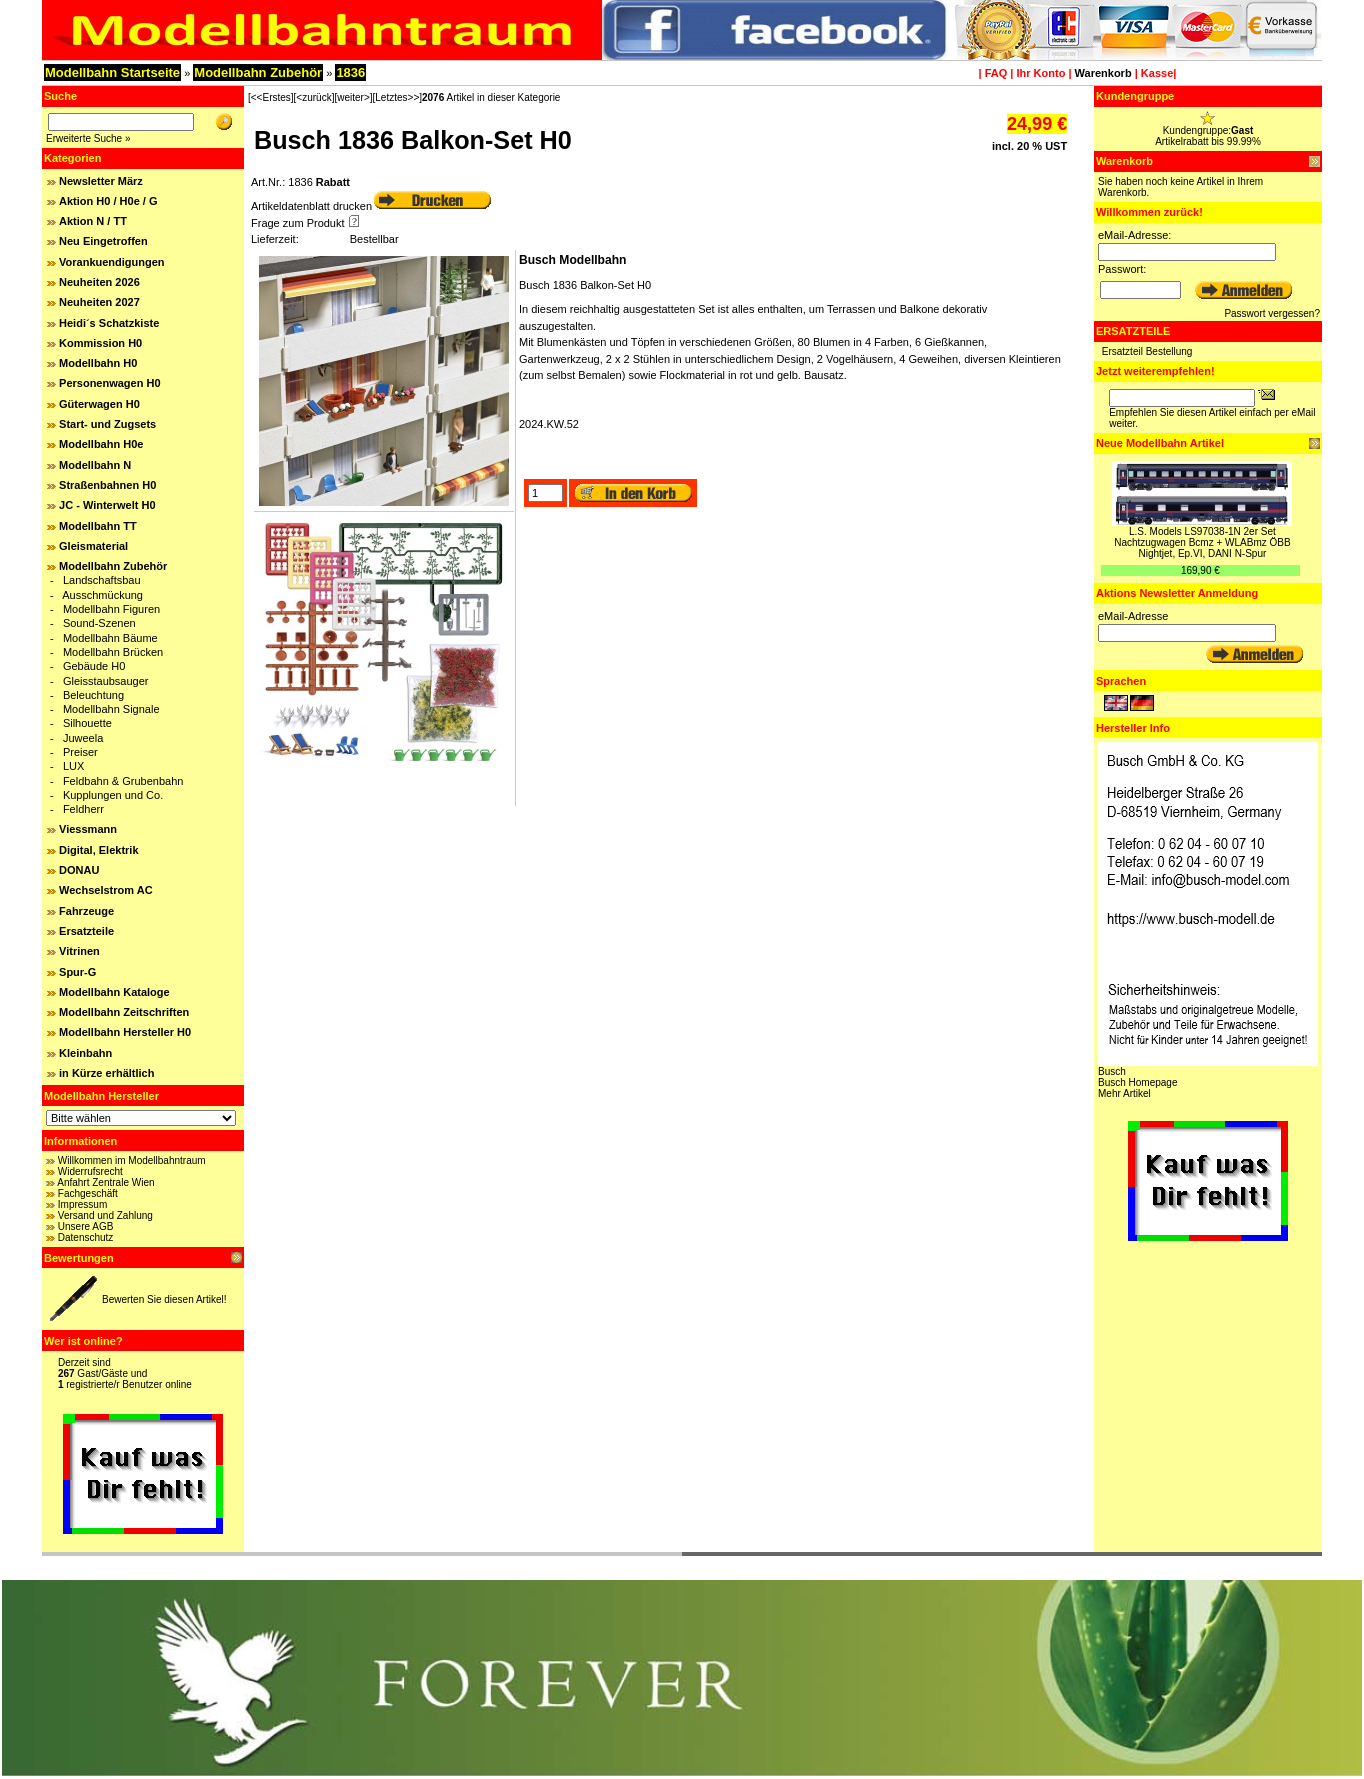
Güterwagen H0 (99, 404)
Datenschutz (86, 1237)
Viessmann (88, 829)
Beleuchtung (93, 695)
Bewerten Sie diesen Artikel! (164, 1299)
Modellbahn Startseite (112, 72)
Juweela (83, 738)
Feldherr (83, 809)
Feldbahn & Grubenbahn (123, 781)
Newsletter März (101, 181)
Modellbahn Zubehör (258, 72)
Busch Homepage (1138, 1082)
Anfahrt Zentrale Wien (105, 1182)
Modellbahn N (95, 465)
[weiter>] (353, 97)
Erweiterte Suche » (88, 138)
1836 (350, 72)
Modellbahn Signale (111, 709)
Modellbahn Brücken (113, 652)
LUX (73, 766)
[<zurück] (314, 97)
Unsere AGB (86, 1226)
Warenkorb (1103, 73)
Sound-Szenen (99, 623)
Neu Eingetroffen (103, 241)
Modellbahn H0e (101, 444)
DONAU (79, 870)
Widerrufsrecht (90, 1171)
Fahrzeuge (86, 911)
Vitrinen (79, 951)
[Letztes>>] (397, 97)
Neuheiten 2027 (99, 302)
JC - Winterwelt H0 (107, 505)
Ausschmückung (102, 595)
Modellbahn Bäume (110, 638)
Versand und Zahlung (105, 1215)
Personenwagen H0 (109, 383)
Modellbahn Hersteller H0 (125, 1032)
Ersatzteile (86, 931)
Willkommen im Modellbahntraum (132, 1160)
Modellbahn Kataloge (114, 992)
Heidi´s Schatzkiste (109, 323)
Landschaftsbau (102, 580)
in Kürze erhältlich (106, 1073)
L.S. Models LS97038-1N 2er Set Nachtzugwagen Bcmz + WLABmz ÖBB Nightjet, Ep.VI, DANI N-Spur (1202, 542)
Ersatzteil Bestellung (1147, 351)
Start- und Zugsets (107, 424)
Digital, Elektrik (98, 850)
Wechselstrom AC (106, 890)
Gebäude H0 (94, 666)
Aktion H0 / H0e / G (108, 201)
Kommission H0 (100, 343)
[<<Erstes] (271, 97)
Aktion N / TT (93, 221)
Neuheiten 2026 (99, 282)
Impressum (82, 1204)
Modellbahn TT (98, 526)
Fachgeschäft (88, 1193)
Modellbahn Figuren (111, 609)
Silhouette (87, 723)
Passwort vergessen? (1272, 313)
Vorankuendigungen (112, 262)
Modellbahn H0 (98, 363)
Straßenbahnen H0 (107, 485)
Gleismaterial (93, 546)
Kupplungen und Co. (113, 795)
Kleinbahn (85, 1053)
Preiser (80, 752)
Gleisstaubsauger (106, 681)
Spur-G (77, 972)
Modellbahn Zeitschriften (124, 1012)
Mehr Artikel (1124, 1093)
